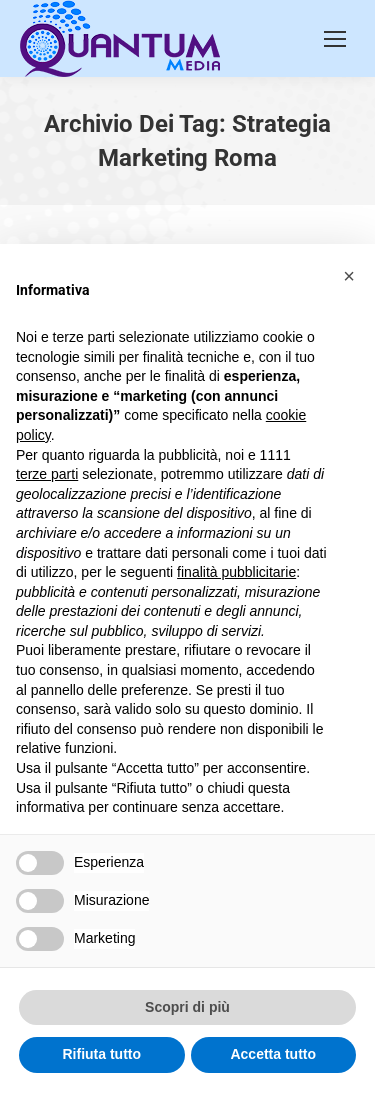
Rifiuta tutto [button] (101, 1054)
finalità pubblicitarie (236, 572)
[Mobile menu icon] (335, 39)
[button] (349, 276)
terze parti (47, 474)
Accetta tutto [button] (273, 1054)
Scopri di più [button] (187, 1007)
